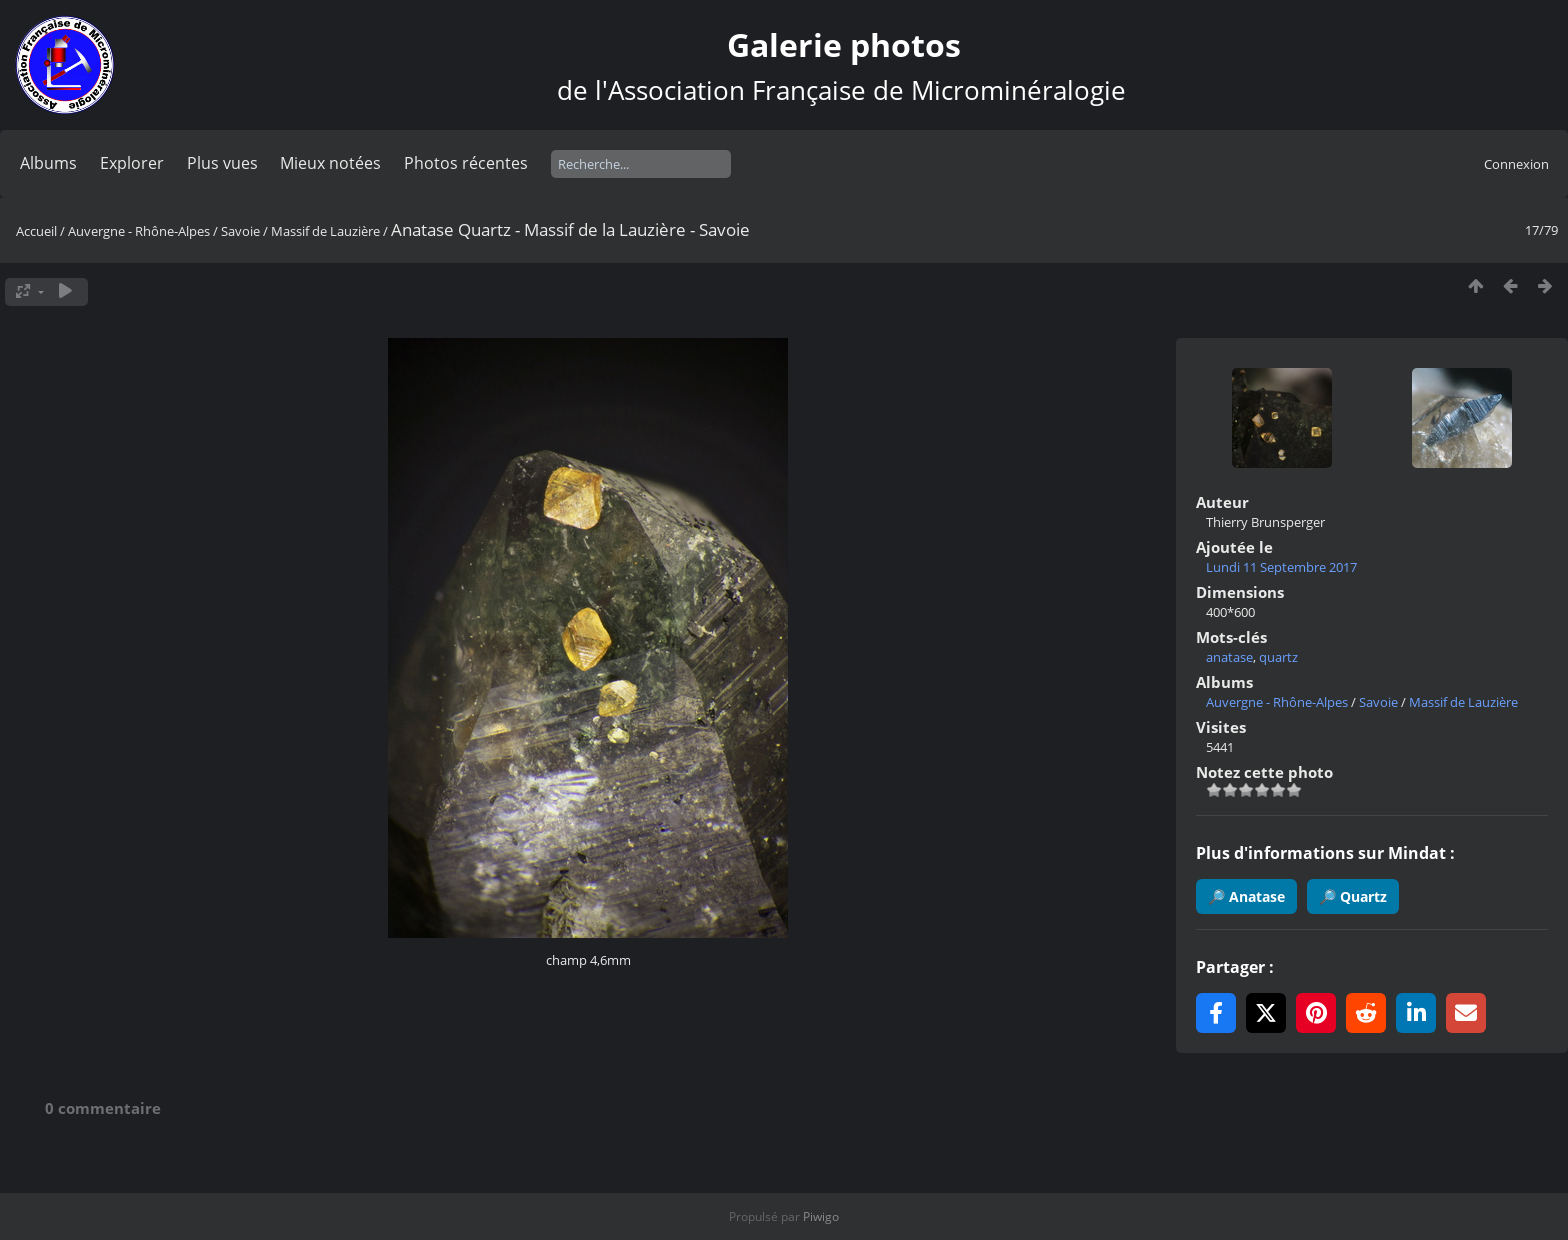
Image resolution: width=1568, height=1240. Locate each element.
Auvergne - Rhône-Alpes (139, 231)
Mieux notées (330, 163)
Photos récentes (466, 163)
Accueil (36, 231)
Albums (48, 163)
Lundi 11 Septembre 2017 (1281, 567)
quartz (1278, 657)
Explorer (132, 163)
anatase (1229, 657)
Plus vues (222, 163)
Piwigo (821, 1216)
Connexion (1516, 164)
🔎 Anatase (1246, 896)
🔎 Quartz (1353, 896)
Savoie (240, 231)
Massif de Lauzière (325, 231)
